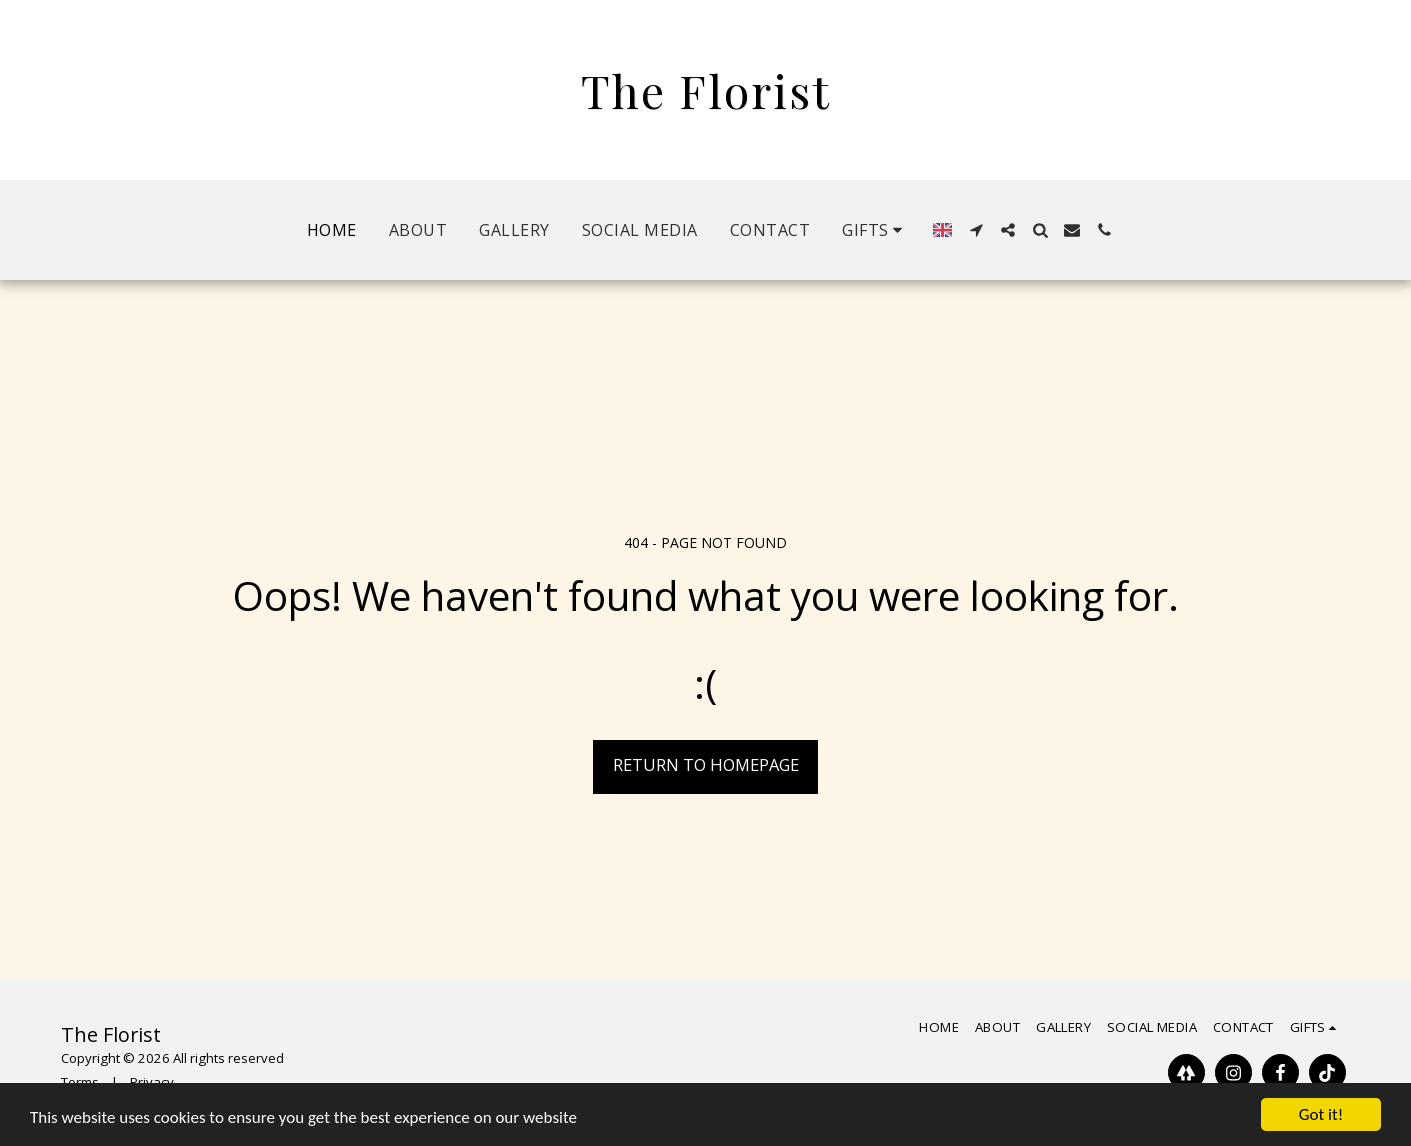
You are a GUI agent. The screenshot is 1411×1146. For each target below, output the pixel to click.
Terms (80, 1082)
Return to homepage (706, 764)
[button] (875, 230)
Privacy (152, 1082)
